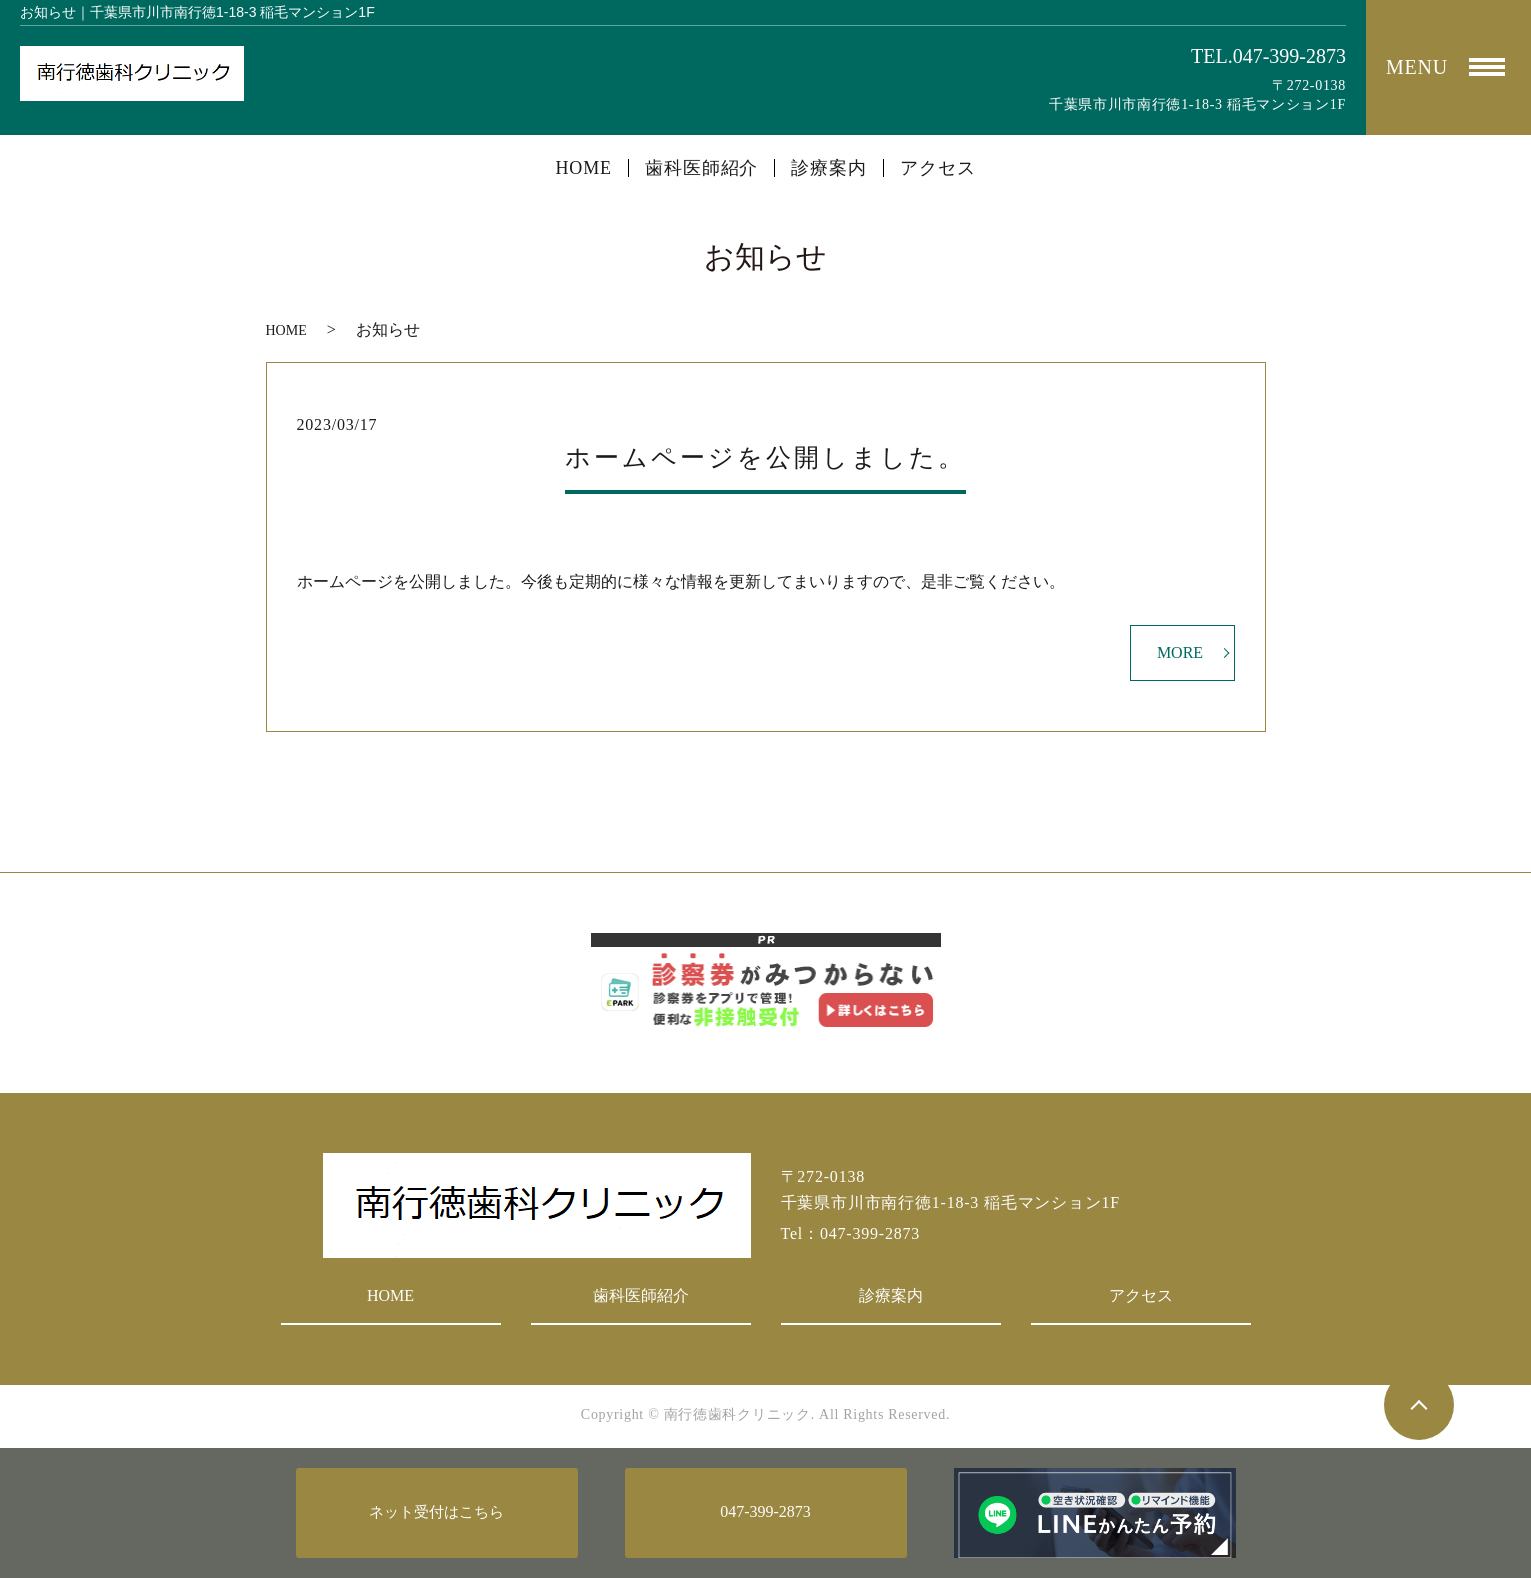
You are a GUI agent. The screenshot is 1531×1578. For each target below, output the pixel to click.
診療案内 (829, 168)
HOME (583, 168)
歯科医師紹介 (701, 168)
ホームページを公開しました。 (765, 457)
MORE (1180, 652)
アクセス (938, 168)
